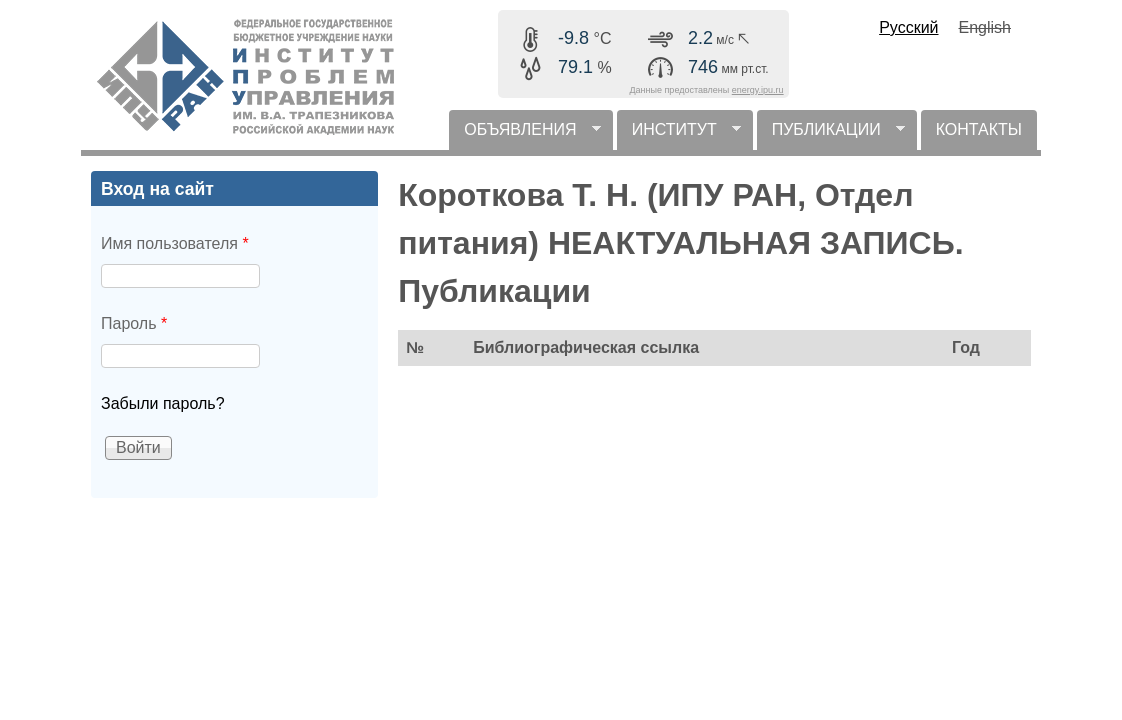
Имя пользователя (175, 243)
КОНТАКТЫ (979, 129)
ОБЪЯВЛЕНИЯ (524, 135)
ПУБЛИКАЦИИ (831, 135)
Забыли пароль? (163, 403)
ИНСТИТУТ (679, 135)
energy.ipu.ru (758, 90)
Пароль (134, 323)
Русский (908, 27)
